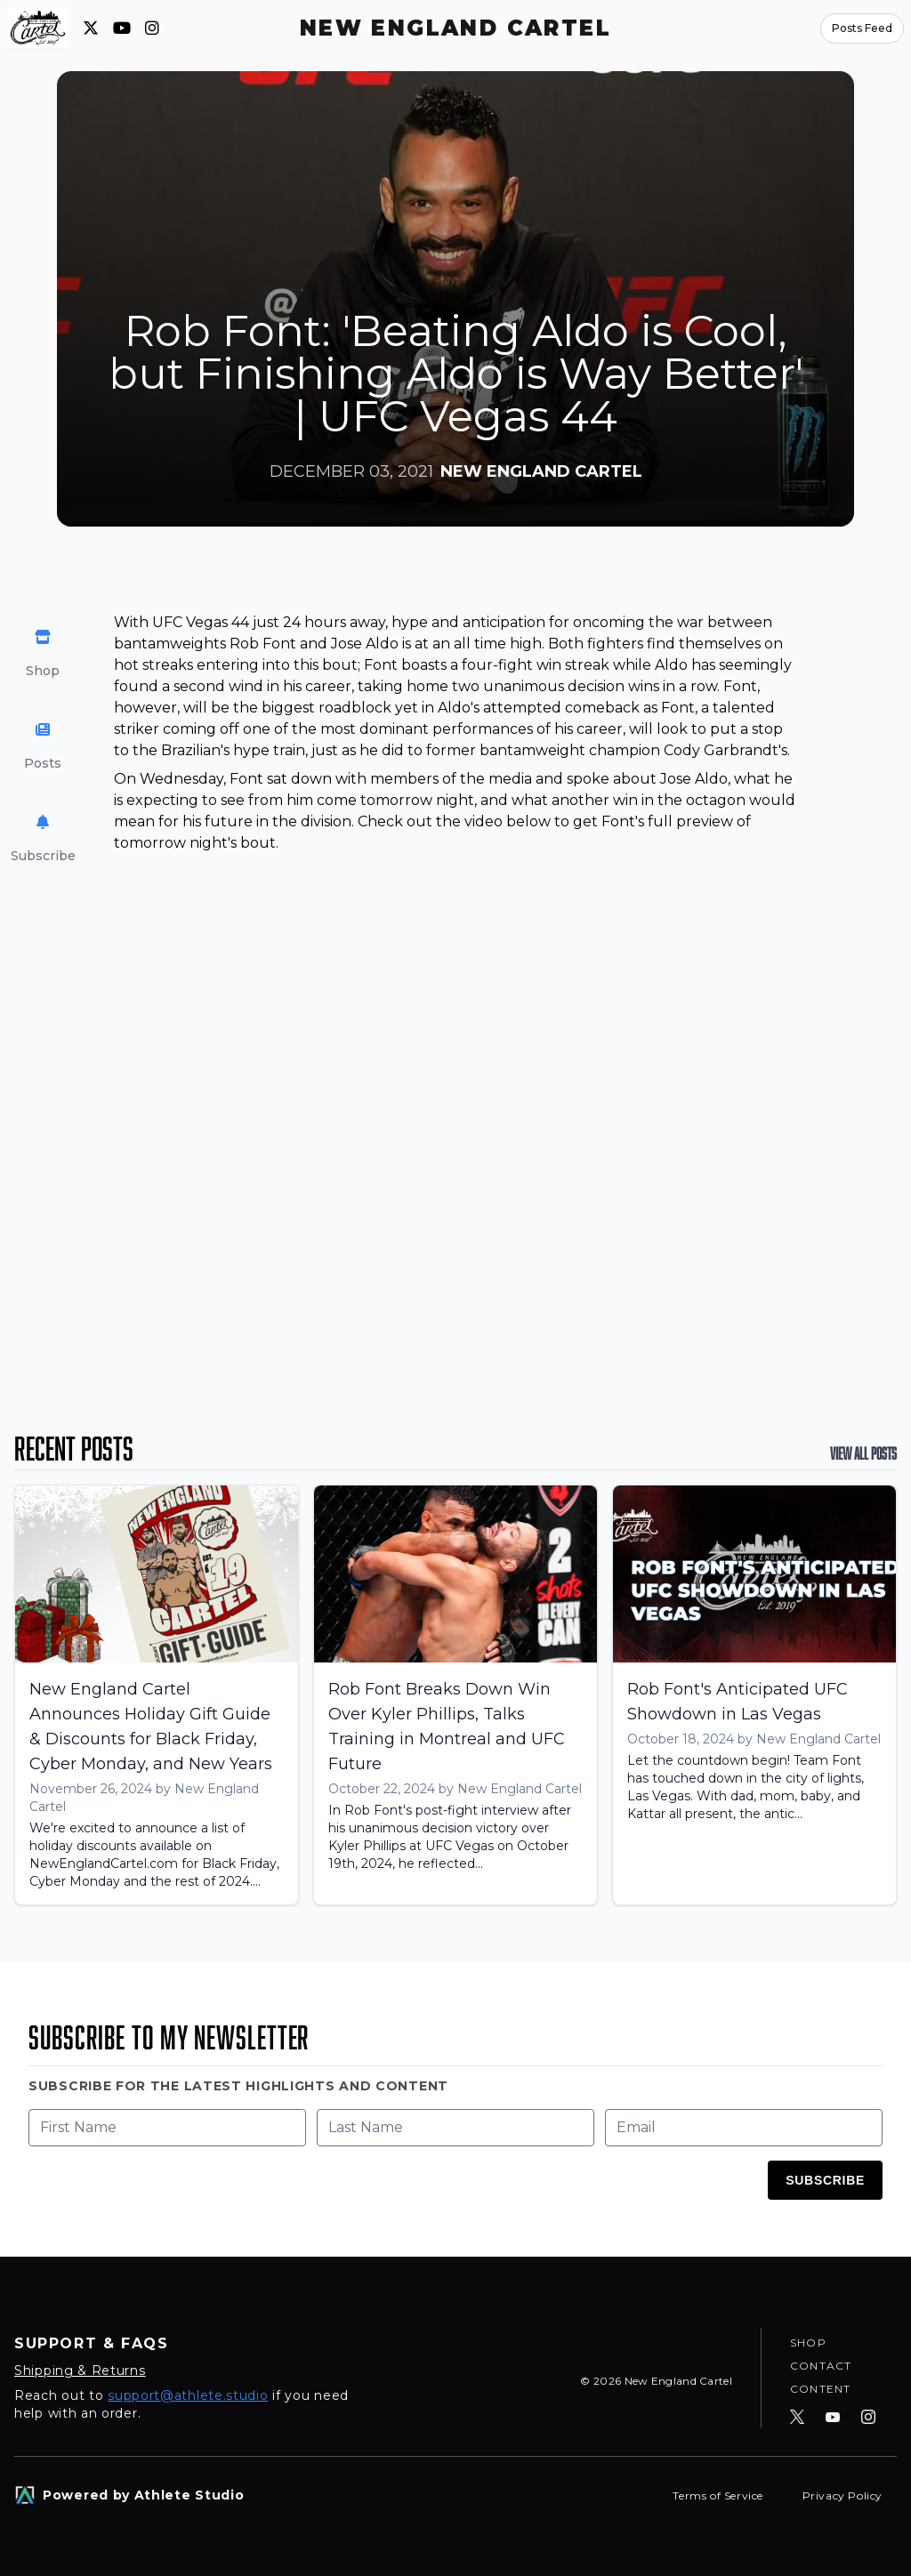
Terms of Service (719, 2495)
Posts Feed (862, 28)
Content (820, 2388)
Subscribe (825, 2180)
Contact (820, 2363)
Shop (808, 2338)
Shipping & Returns (80, 2371)
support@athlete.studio (188, 2395)
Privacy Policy (842, 2495)
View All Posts (863, 1453)
